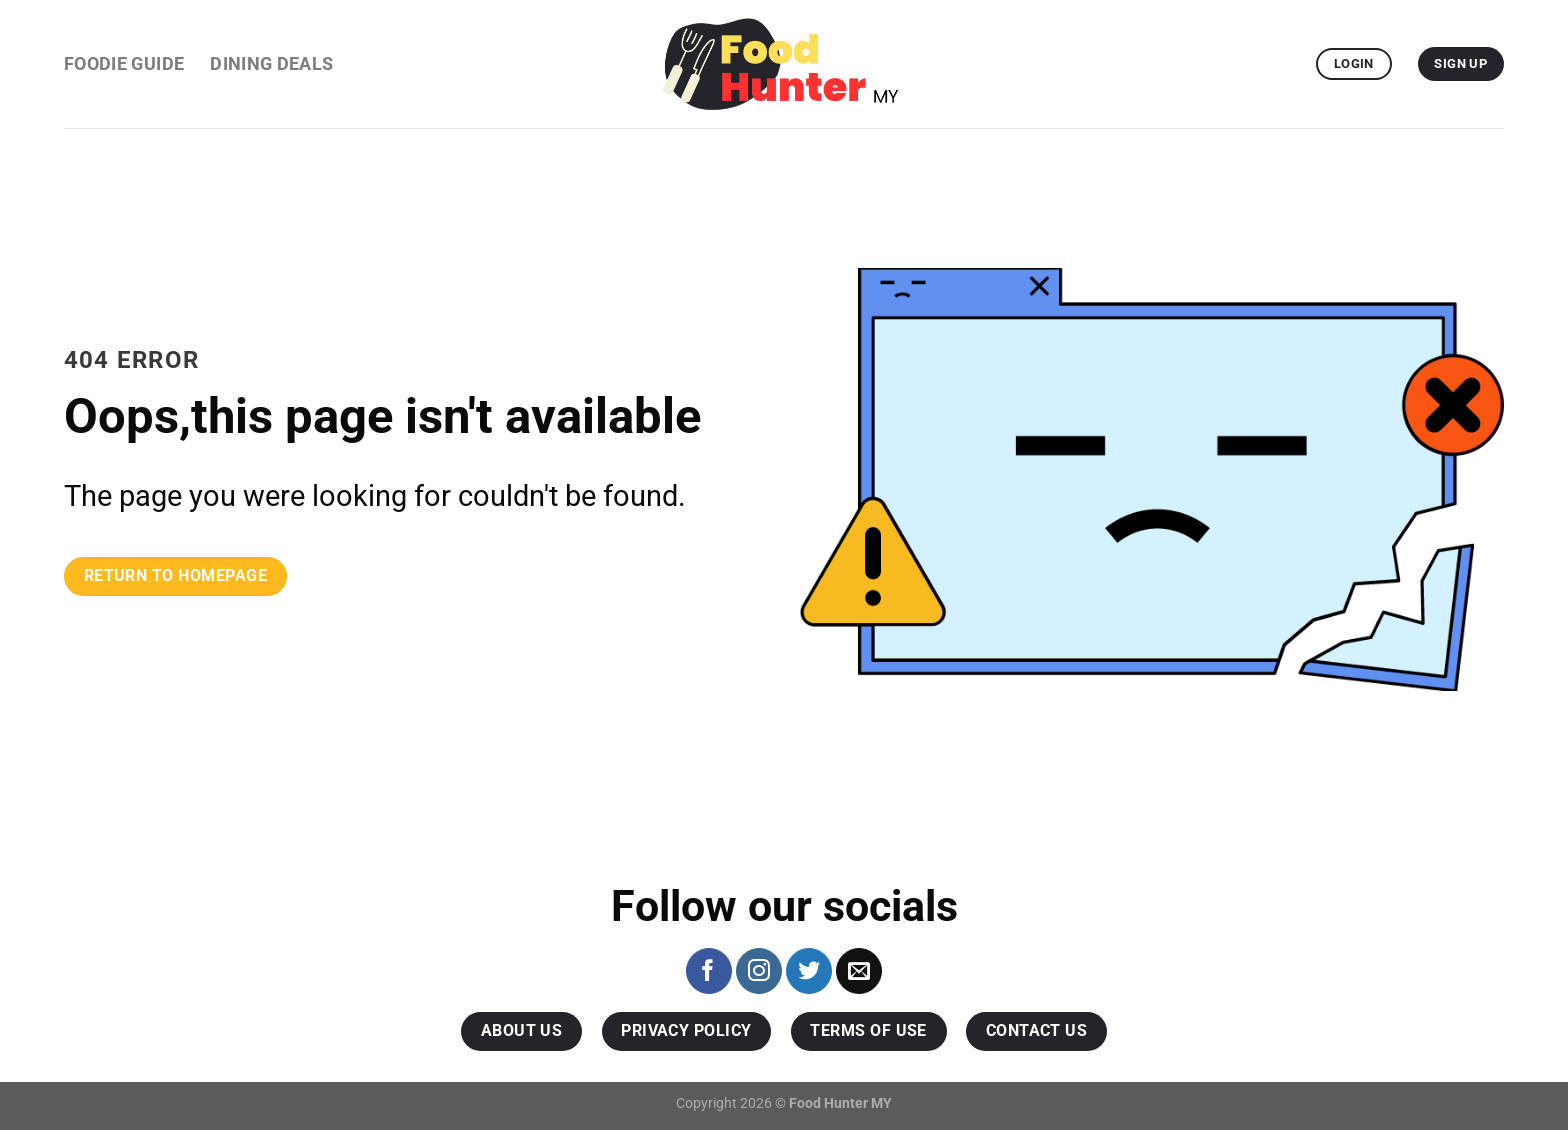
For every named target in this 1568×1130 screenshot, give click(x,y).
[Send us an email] (859, 971)
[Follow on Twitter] (809, 971)
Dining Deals (271, 64)
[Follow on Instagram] (759, 971)
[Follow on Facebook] (709, 971)
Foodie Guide (124, 64)
